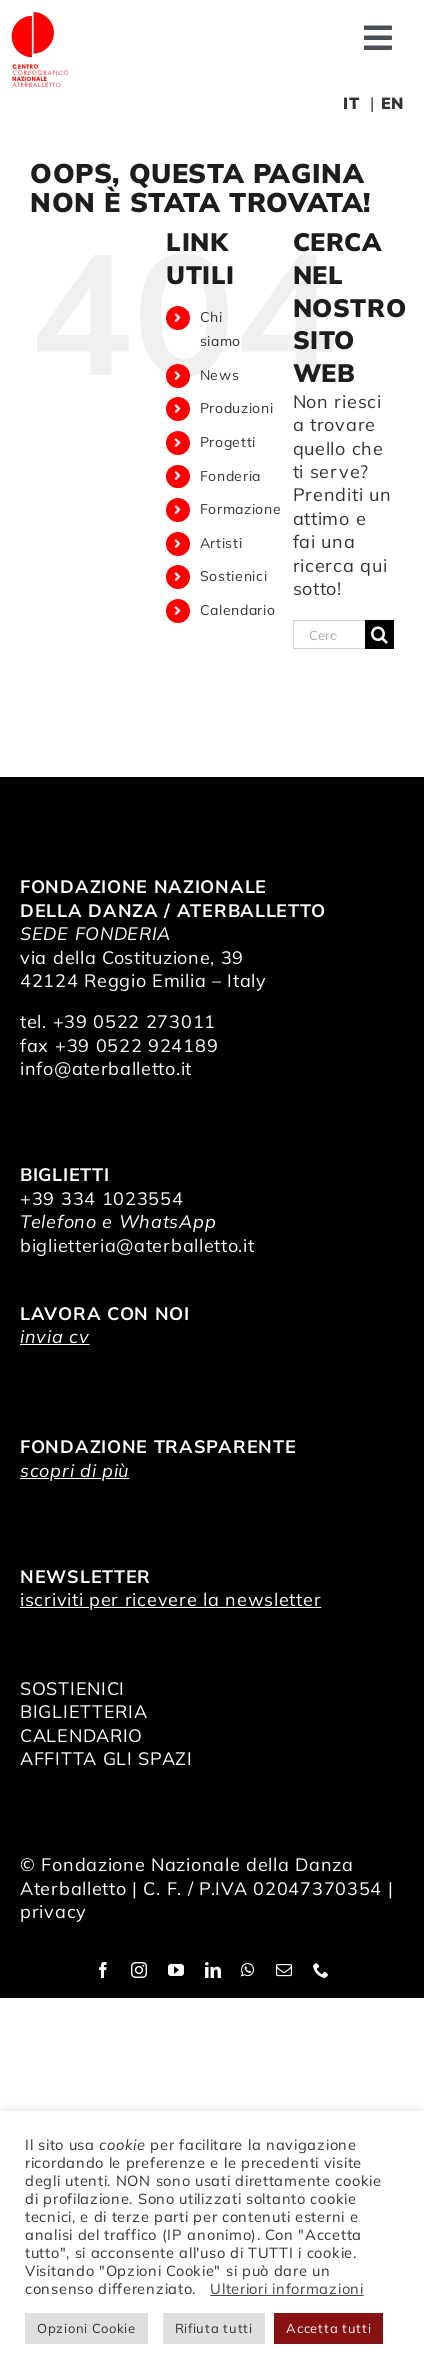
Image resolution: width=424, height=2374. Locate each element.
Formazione (241, 509)
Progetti (228, 442)
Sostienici (234, 576)
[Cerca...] (329, 634)
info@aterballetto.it (106, 1068)
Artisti (221, 543)
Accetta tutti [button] (328, 2328)
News (220, 375)
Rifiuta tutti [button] (214, 2328)
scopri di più (74, 1470)
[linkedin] (213, 1970)
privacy (53, 1911)
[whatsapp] (248, 1970)
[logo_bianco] (40, 18)
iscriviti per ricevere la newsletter (170, 1599)
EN (392, 103)
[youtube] (176, 1970)
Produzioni (237, 408)
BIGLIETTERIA (83, 1711)
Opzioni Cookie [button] (86, 2328)
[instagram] (139, 1970)
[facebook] (103, 1970)
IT (351, 103)
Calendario (238, 610)
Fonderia (231, 476)
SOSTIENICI (72, 1688)
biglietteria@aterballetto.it (137, 1245)
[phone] (321, 1970)
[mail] (284, 1970)
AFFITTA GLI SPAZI (106, 1758)
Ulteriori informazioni (286, 2288)
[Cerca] (379, 634)
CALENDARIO (81, 1735)
